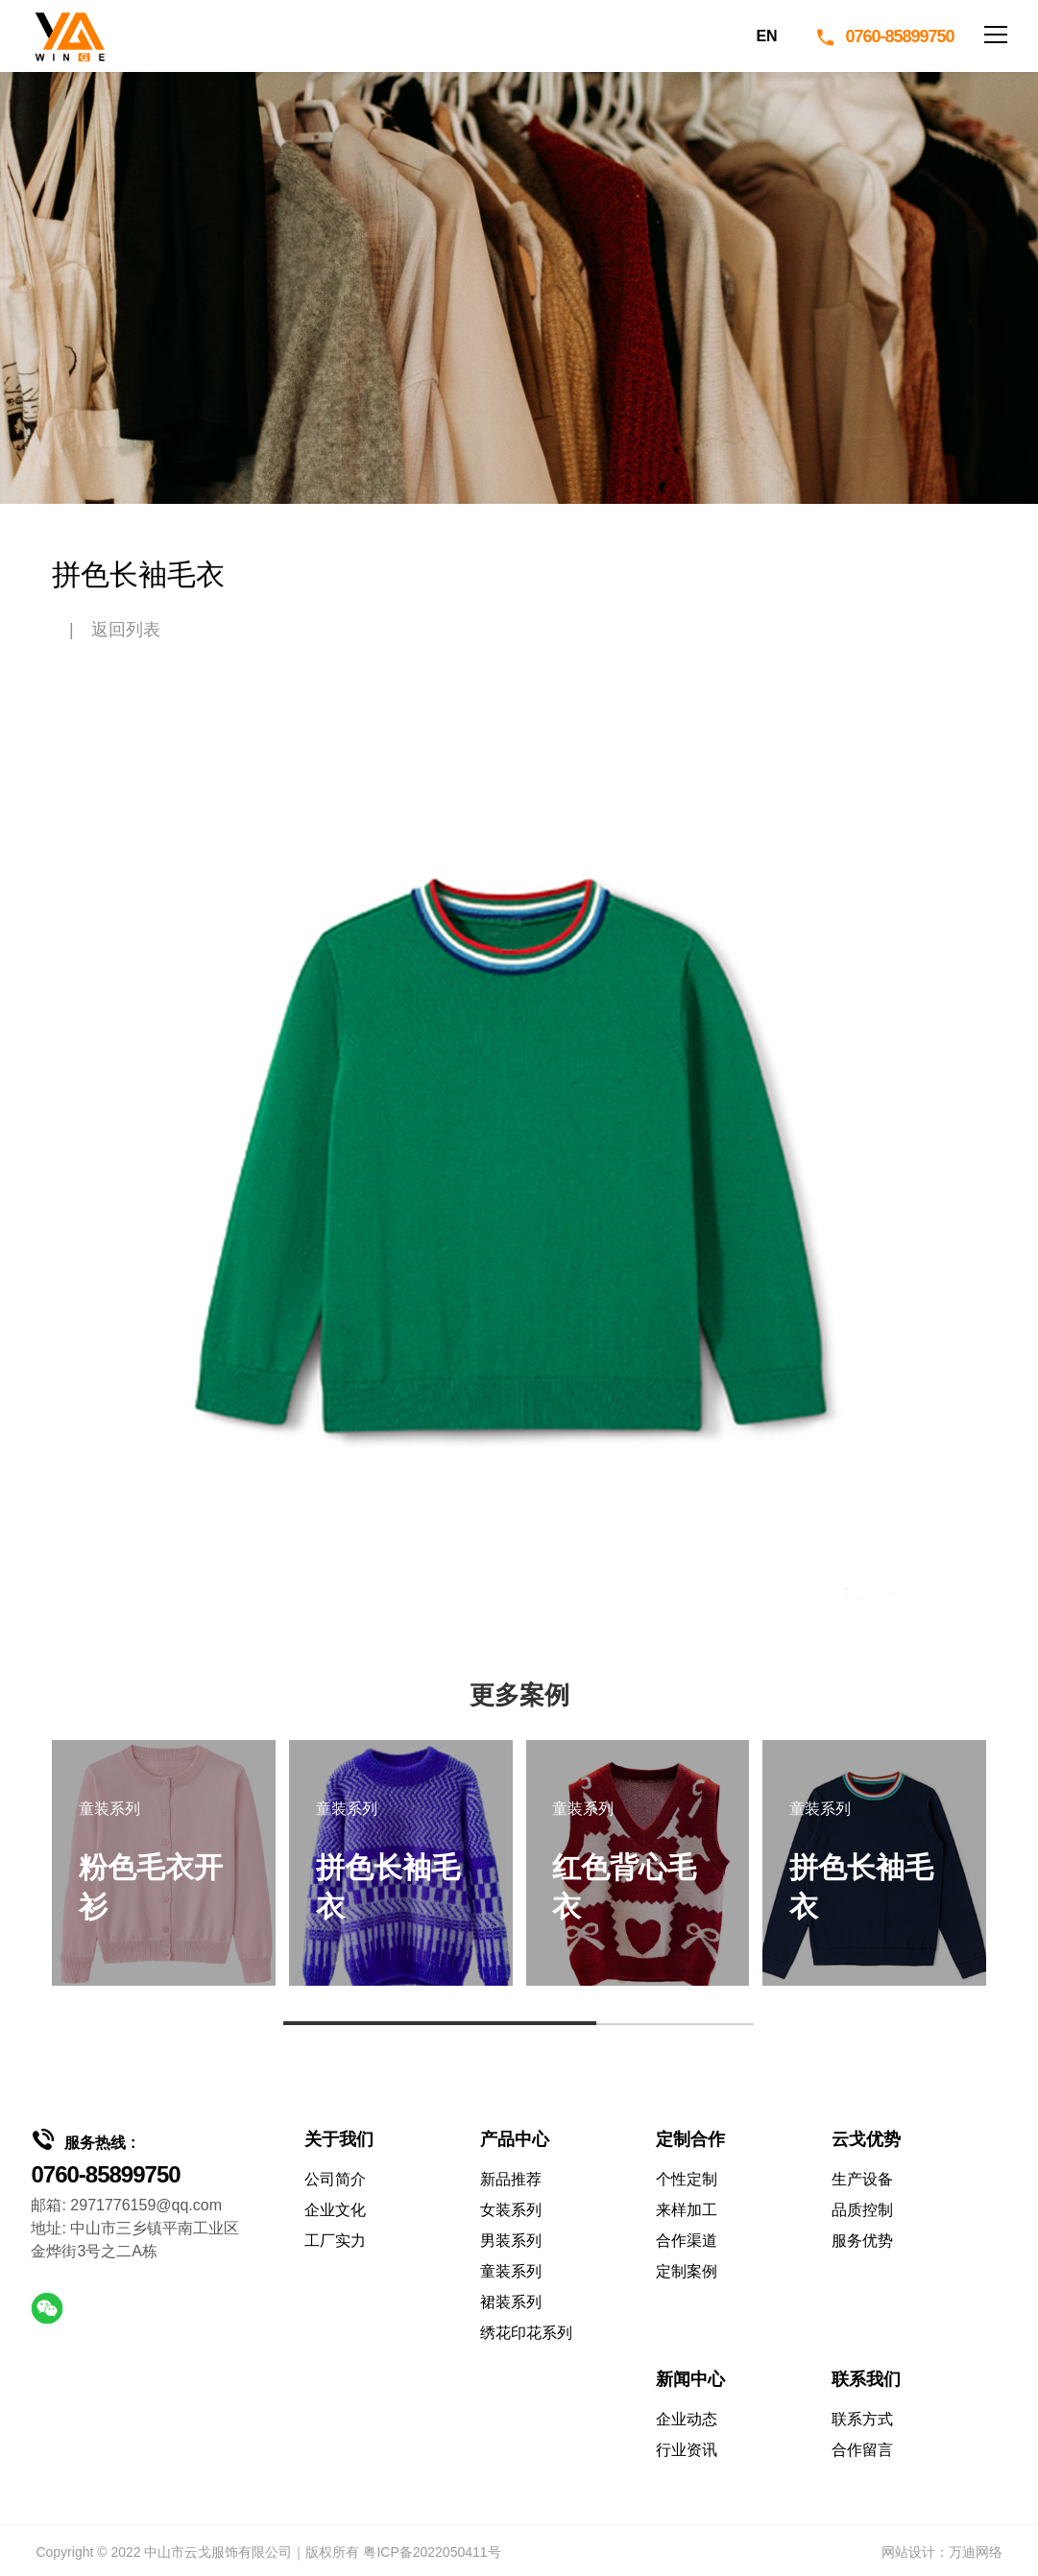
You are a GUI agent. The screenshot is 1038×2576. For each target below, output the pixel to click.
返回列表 (125, 629)
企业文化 (335, 2210)
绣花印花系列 (526, 2333)
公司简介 (335, 2179)
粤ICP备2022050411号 (431, 2552)
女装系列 (511, 2210)
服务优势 (862, 2240)
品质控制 (862, 2210)
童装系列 (511, 2271)
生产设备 (862, 2179)
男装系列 (511, 2240)
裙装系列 (511, 2302)
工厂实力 (335, 2240)
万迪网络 (975, 2552)
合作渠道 (686, 2240)
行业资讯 (686, 2450)
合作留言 (862, 2450)
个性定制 (686, 2179)
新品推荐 (511, 2179)
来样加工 (686, 2210)
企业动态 (686, 2419)
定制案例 (686, 2271)
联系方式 (862, 2419)
